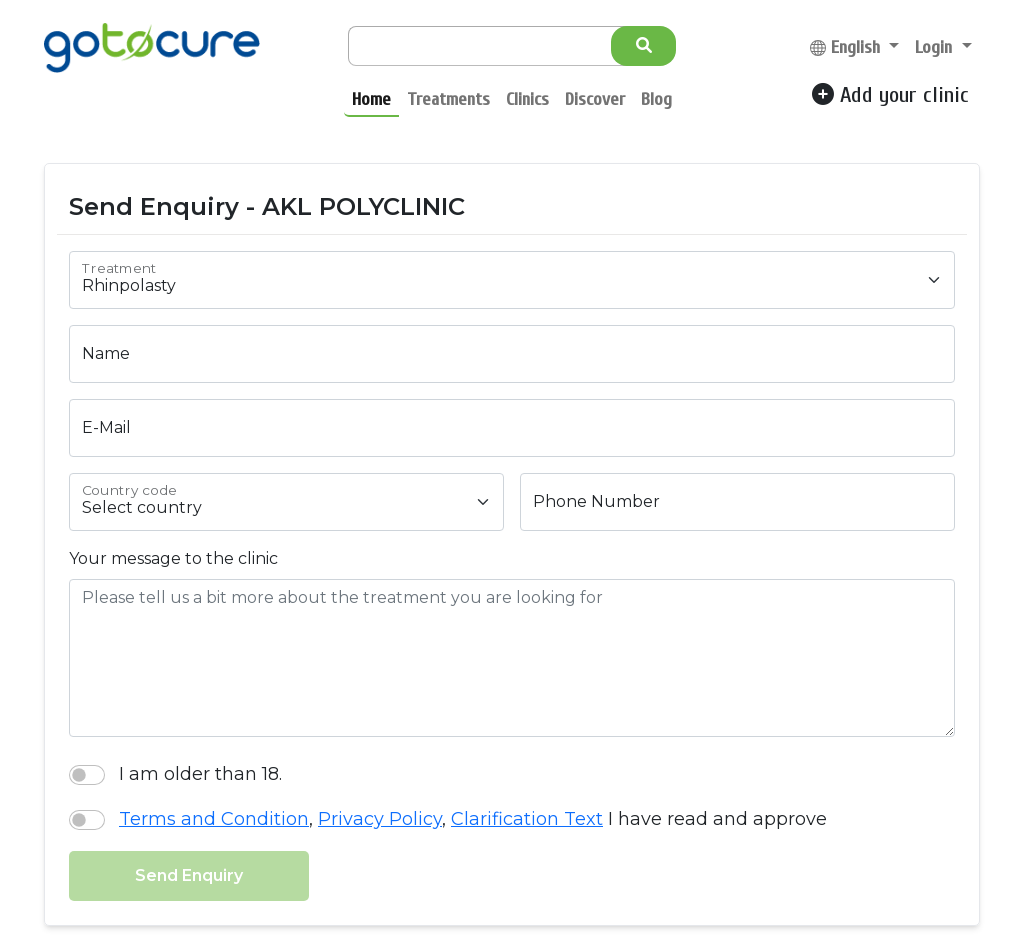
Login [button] (936, 47)
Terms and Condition (214, 819)
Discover (595, 99)
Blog (656, 99)
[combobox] (512, 280)
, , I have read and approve (473, 817)
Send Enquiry (189, 875)
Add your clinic (890, 95)
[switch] (87, 775)
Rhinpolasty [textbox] (129, 285)
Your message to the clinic (173, 558)
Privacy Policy (380, 819)
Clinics (527, 99)
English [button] (847, 47)
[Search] (494, 46)
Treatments (448, 99)
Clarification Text (527, 819)
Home (371, 99)
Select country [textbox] (142, 507)
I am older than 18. (200, 772)
